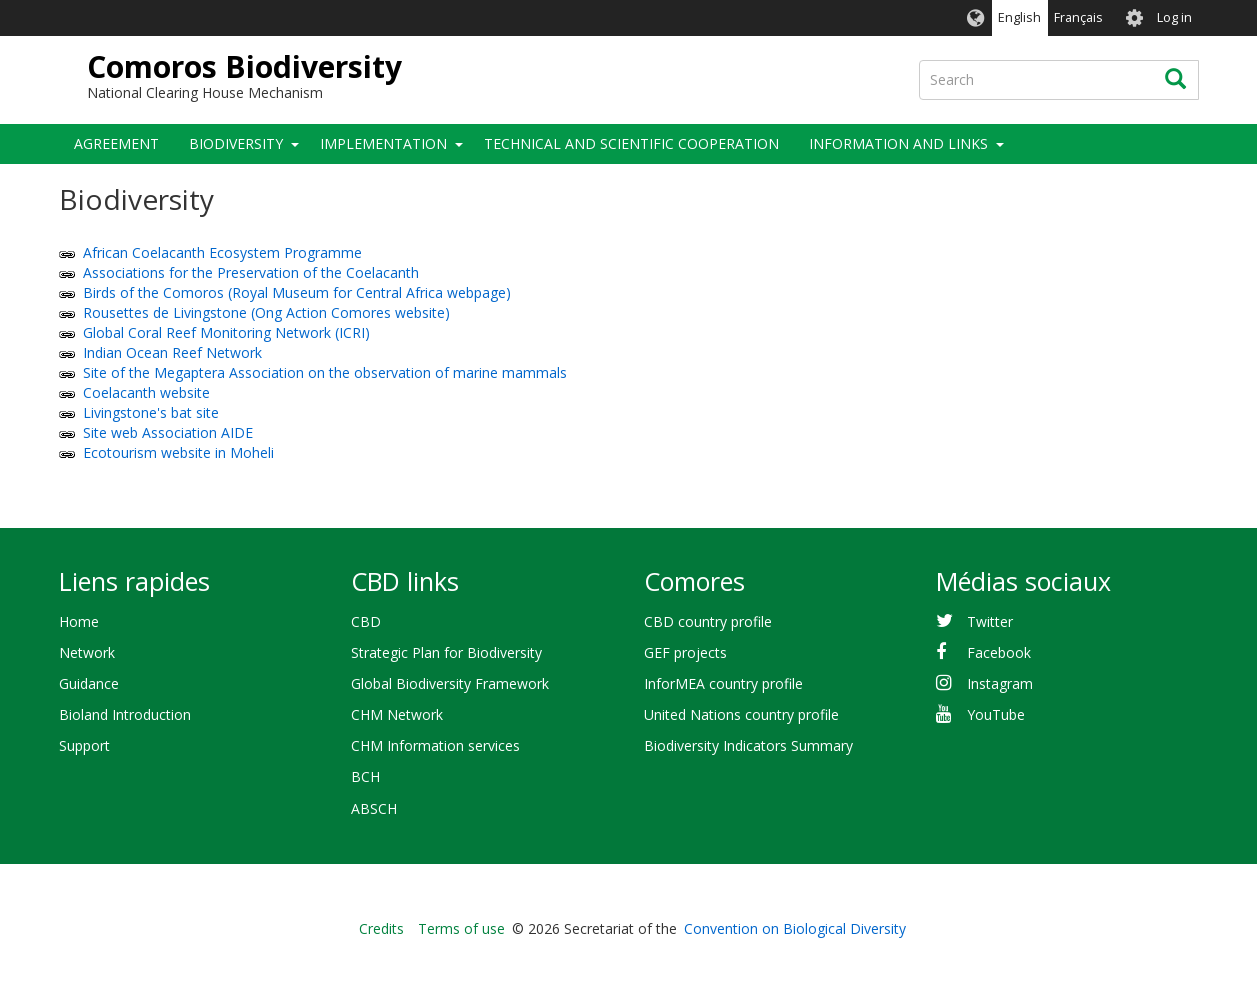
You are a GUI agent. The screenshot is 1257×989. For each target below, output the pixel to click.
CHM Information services (435, 745)
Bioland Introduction (125, 714)
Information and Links (898, 143)
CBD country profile (708, 621)
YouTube (996, 714)
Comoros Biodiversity (244, 66)
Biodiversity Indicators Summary (748, 745)
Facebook (999, 652)
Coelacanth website (146, 392)
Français (1078, 17)
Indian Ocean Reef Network (172, 352)
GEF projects (685, 652)
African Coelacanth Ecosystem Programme (222, 252)
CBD (366, 621)
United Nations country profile (741, 714)
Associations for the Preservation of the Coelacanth (251, 272)
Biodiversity (236, 143)
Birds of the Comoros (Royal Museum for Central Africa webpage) (297, 292)
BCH (365, 776)
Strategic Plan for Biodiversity (446, 652)
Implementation (383, 143)
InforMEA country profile (723, 683)
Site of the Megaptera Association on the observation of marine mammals (325, 372)
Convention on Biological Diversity (795, 928)
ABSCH (374, 808)
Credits (381, 928)
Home (79, 621)
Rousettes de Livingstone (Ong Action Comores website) (266, 312)
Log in (1174, 17)
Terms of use (461, 928)
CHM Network (397, 714)
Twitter (990, 621)
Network (87, 652)
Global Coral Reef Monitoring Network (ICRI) (226, 332)
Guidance (89, 683)
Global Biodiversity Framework (450, 683)
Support (84, 745)
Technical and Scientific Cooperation (631, 143)
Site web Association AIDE (168, 432)
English (1019, 17)
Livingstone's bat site (151, 412)
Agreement (116, 143)
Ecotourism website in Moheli (178, 452)
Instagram (1000, 683)
